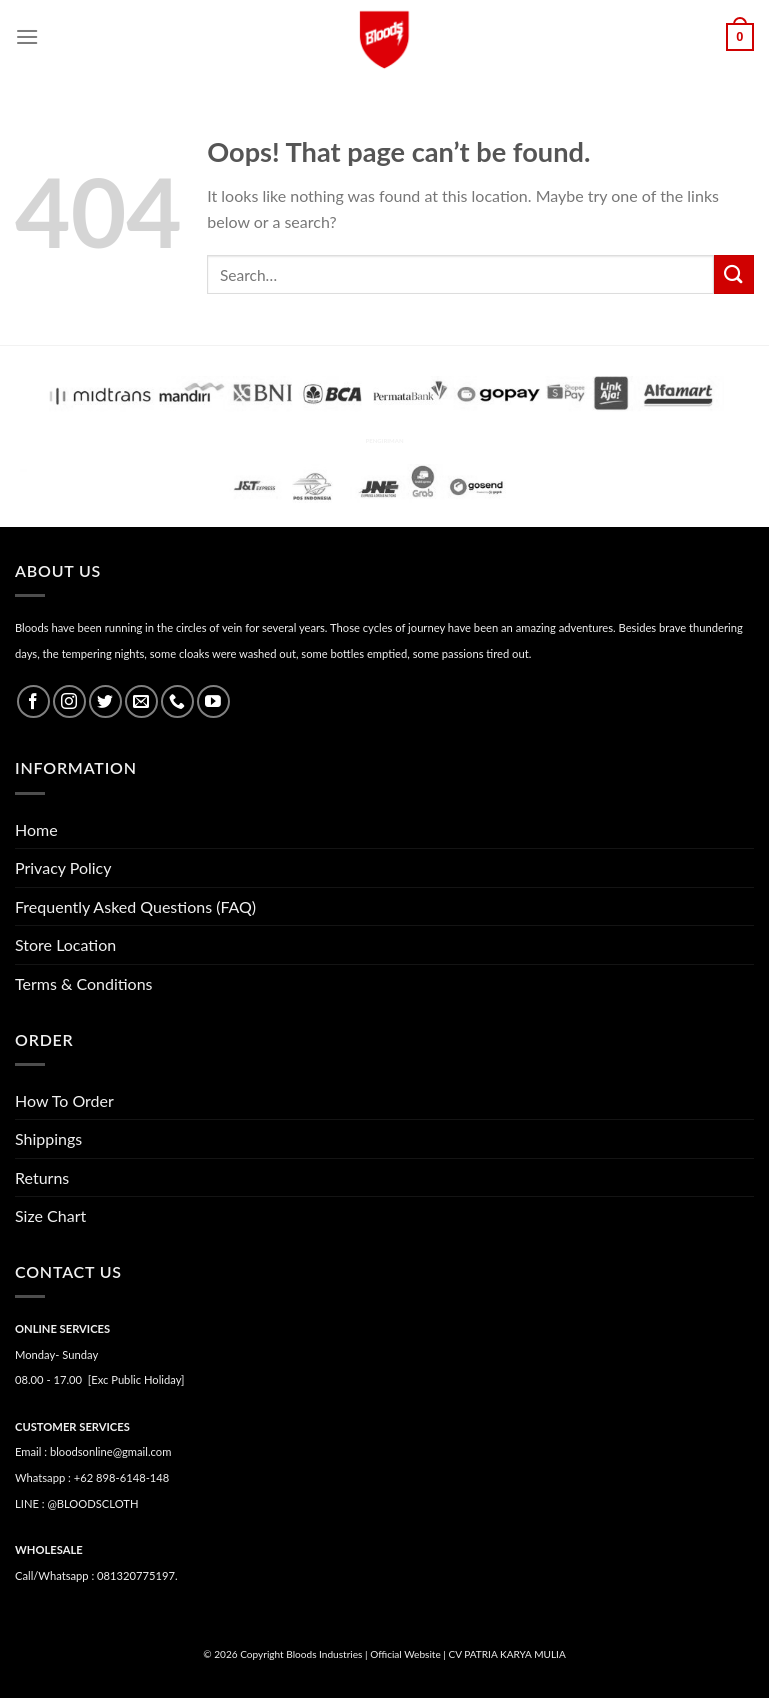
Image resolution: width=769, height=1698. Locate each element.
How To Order (64, 1100)
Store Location (65, 944)
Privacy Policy (63, 867)
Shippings (48, 1138)
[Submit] (734, 274)
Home (36, 829)
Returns (42, 1177)
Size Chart (50, 1215)
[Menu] (27, 36)
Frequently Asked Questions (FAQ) (135, 906)
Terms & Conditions (84, 983)
